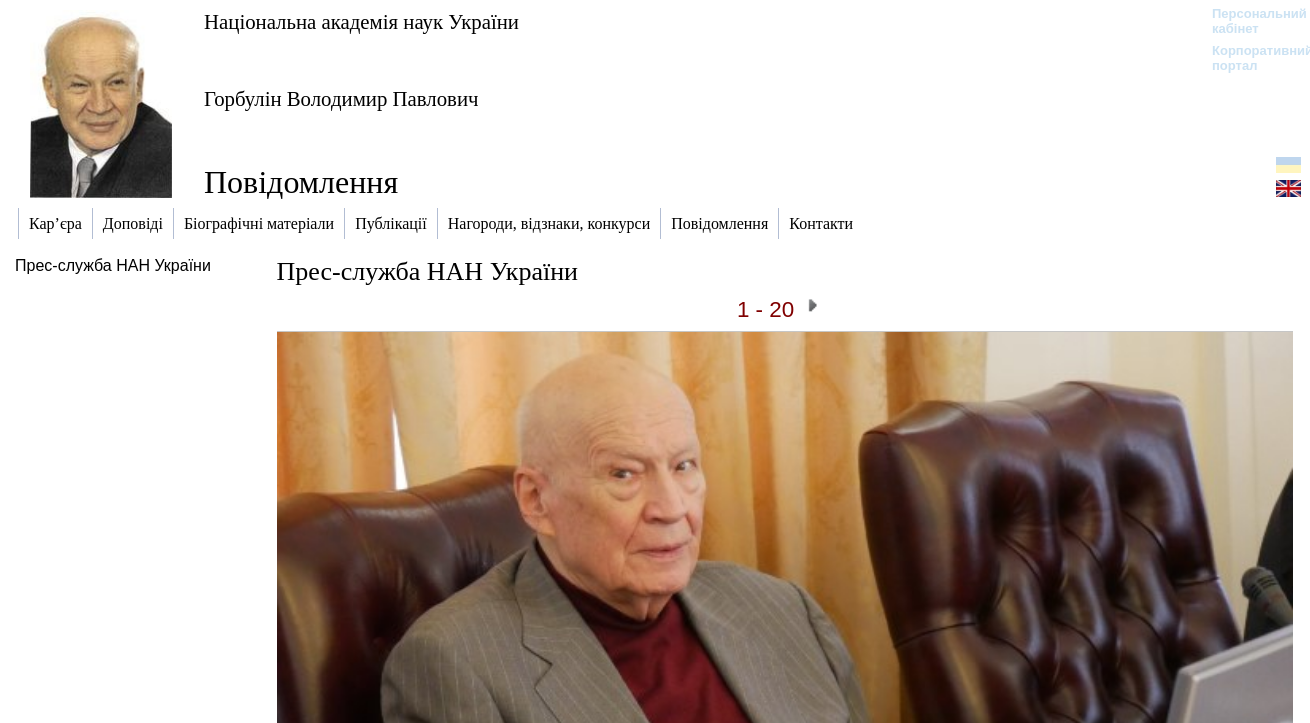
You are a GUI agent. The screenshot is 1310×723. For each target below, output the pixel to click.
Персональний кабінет (1249, 21)
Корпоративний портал (1249, 58)
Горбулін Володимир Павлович (341, 98)
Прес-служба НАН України (113, 265)
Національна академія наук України (361, 21)
